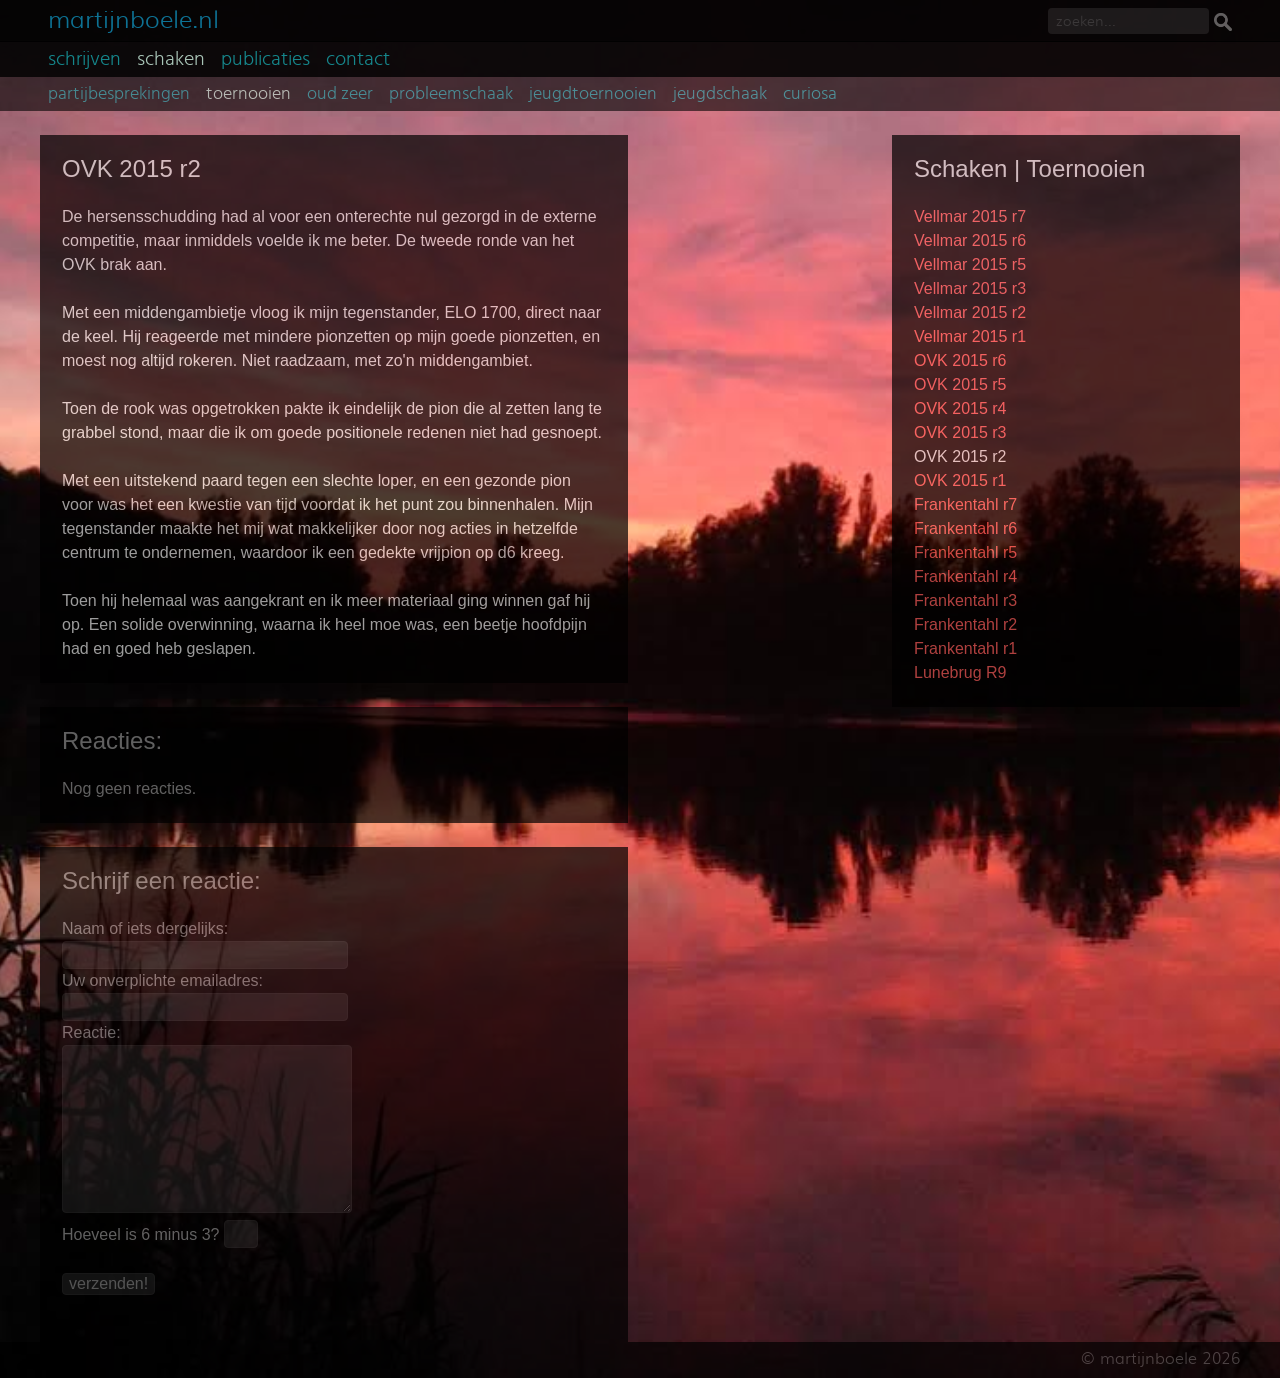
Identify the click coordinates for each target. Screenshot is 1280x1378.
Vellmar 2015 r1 (970, 336)
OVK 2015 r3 (960, 432)
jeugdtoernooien (593, 94)
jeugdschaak (720, 94)
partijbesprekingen (119, 94)
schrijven (84, 59)
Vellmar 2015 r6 (970, 240)
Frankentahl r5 (965, 552)
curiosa (810, 94)
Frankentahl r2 (965, 624)
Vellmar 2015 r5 (970, 264)
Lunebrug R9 (960, 672)
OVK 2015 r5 (960, 384)
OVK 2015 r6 (960, 360)
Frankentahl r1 (965, 648)
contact (358, 59)
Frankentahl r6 (965, 528)
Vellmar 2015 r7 (970, 216)
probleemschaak (451, 94)
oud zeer (340, 94)
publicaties (265, 59)
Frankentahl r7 (965, 504)
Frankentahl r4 (965, 576)
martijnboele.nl (133, 17)
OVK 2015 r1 (960, 480)
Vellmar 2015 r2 (970, 312)
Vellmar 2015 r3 (970, 288)
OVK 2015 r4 (960, 408)
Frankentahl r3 (965, 600)
